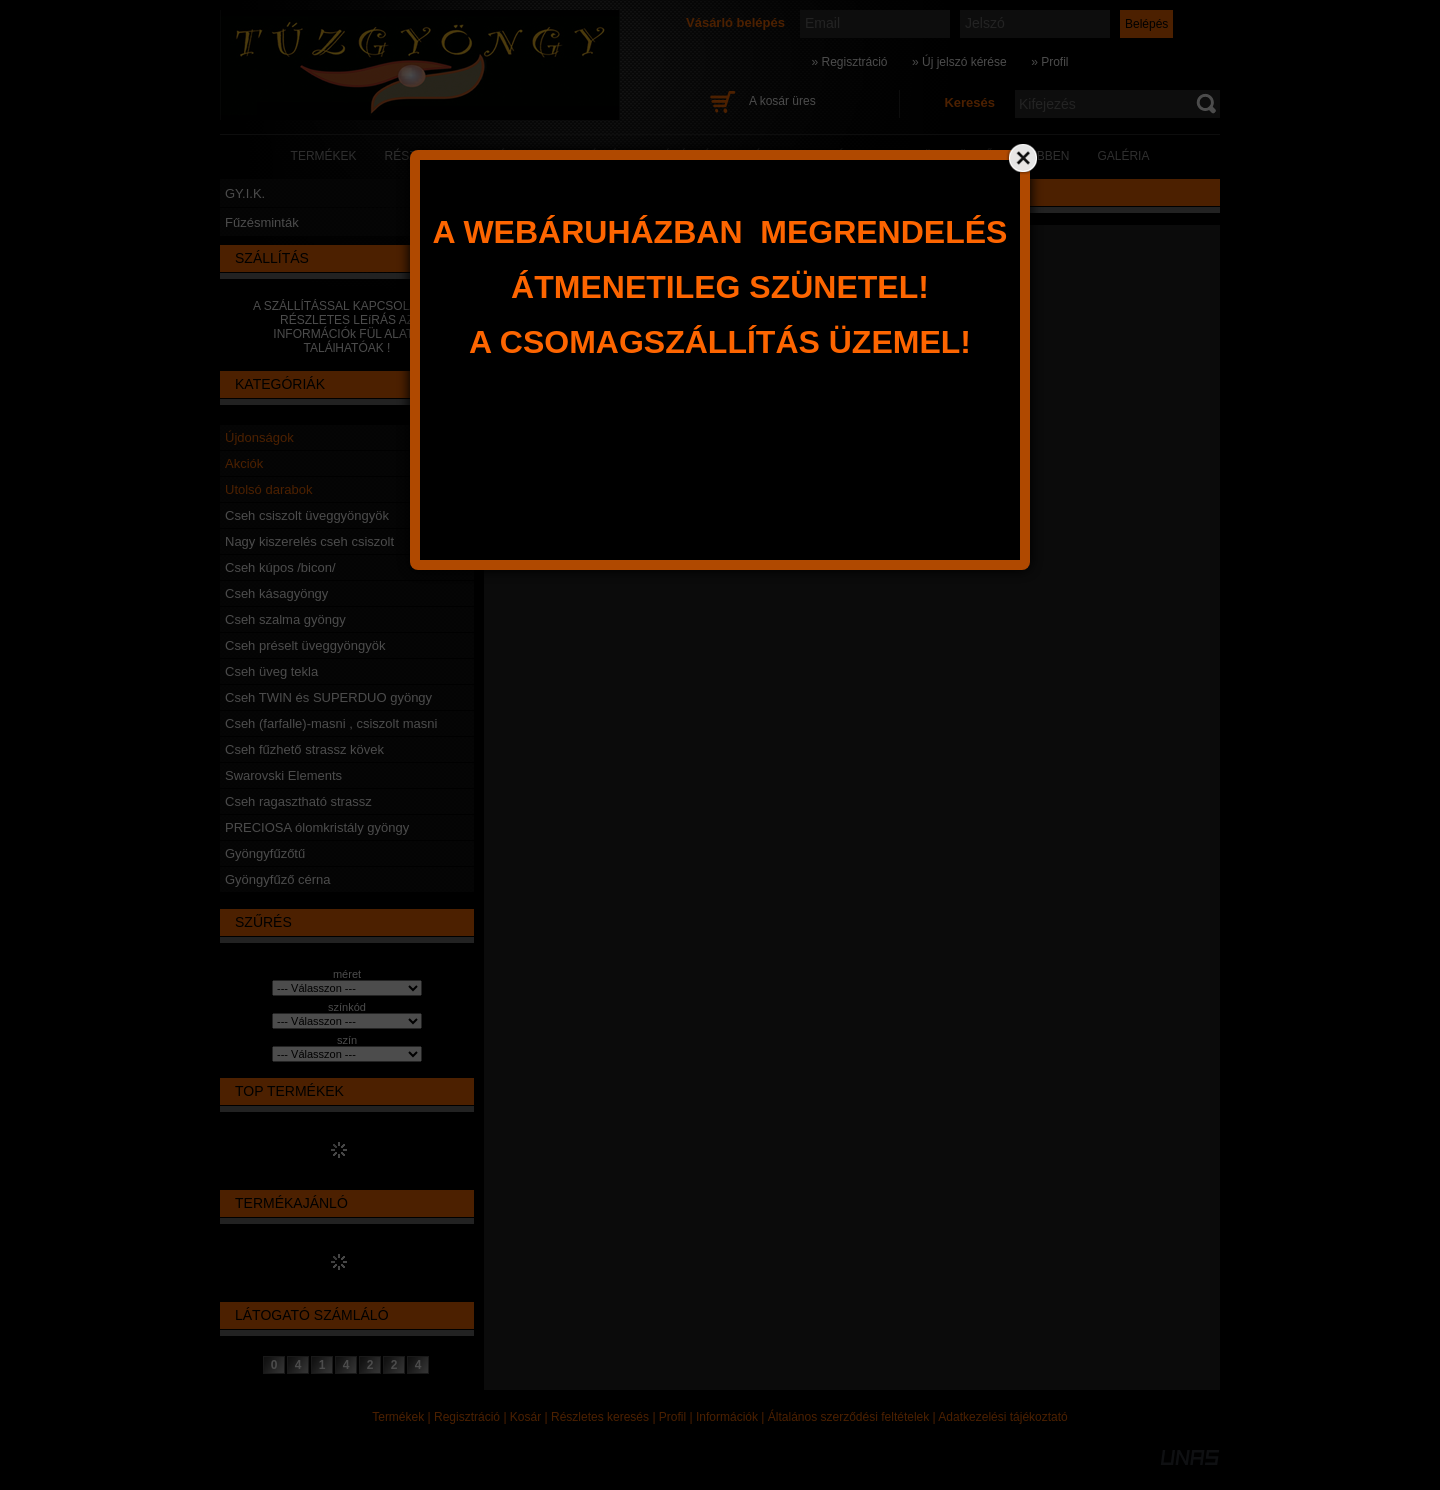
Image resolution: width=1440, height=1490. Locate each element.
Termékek (398, 1417)
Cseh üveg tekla (271, 671)
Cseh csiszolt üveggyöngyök (307, 515)
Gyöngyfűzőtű (265, 853)
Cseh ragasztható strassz (298, 801)
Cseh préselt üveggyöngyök (305, 645)
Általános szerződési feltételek (848, 1417)
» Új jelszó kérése (959, 62)
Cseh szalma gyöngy (285, 619)
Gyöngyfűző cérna (278, 879)
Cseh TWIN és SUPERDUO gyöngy (328, 697)
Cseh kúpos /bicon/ (280, 567)
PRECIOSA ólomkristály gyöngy (317, 827)
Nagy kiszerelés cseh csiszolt (309, 541)
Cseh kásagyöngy (276, 593)
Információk (727, 1417)
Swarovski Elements (283, 775)
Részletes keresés (600, 1417)
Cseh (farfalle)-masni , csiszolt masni (331, 723)
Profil (672, 1417)
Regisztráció (467, 1417)
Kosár (525, 1417)
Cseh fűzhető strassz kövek (304, 749)
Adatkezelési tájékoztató (1002, 1417)
